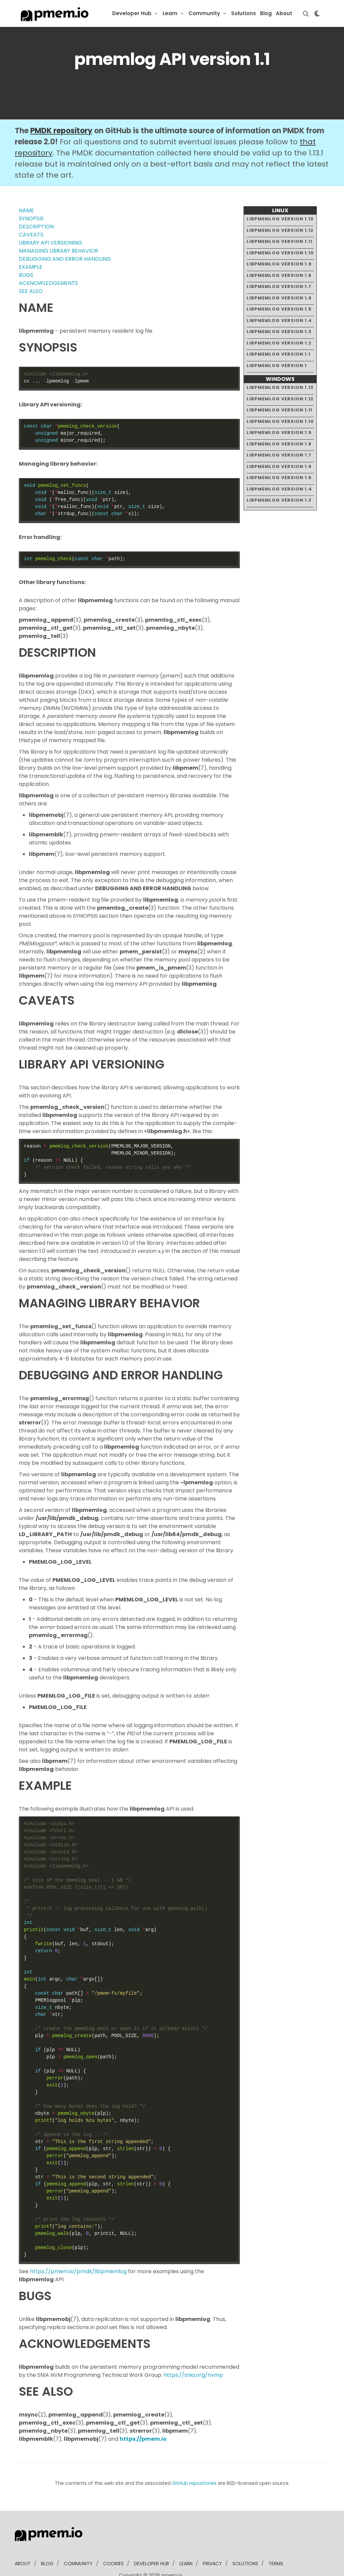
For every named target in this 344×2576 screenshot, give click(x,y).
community (78, 2543)
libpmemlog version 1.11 (279, 221)
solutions (245, 2543)
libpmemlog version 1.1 (278, 333)
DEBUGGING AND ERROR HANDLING (65, 238)
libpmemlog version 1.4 (279, 299)
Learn (170, 13)
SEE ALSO (31, 271)
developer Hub (151, 2543)
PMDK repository (61, 110)
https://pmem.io (143, 2418)
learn (185, 2543)
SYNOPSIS (31, 198)
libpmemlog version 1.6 (279, 277)
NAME (26, 190)
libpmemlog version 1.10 (280, 232)
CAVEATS (31, 214)
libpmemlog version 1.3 (279, 311)
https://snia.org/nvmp (193, 2354)
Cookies (113, 2543)
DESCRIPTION (36, 206)
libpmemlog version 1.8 (279, 254)
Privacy (212, 2543)
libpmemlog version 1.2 (279, 322)
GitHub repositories (194, 2462)
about (23, 2543)
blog (47, 2543)
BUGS (26, 254)
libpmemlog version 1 (277, 344)
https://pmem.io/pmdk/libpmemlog (78, 2251)
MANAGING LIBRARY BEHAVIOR (58, 230)
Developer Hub (132, 13)
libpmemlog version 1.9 (279, 243)
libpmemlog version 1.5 (279, 288)
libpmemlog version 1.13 (280, 198)
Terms (275, 2543)
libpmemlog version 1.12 (280, 209)
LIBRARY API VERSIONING (50, 222)
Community (204, 13)
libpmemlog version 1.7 (279, 266)
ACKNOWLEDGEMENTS (48, 262)
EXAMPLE (30, 246)
